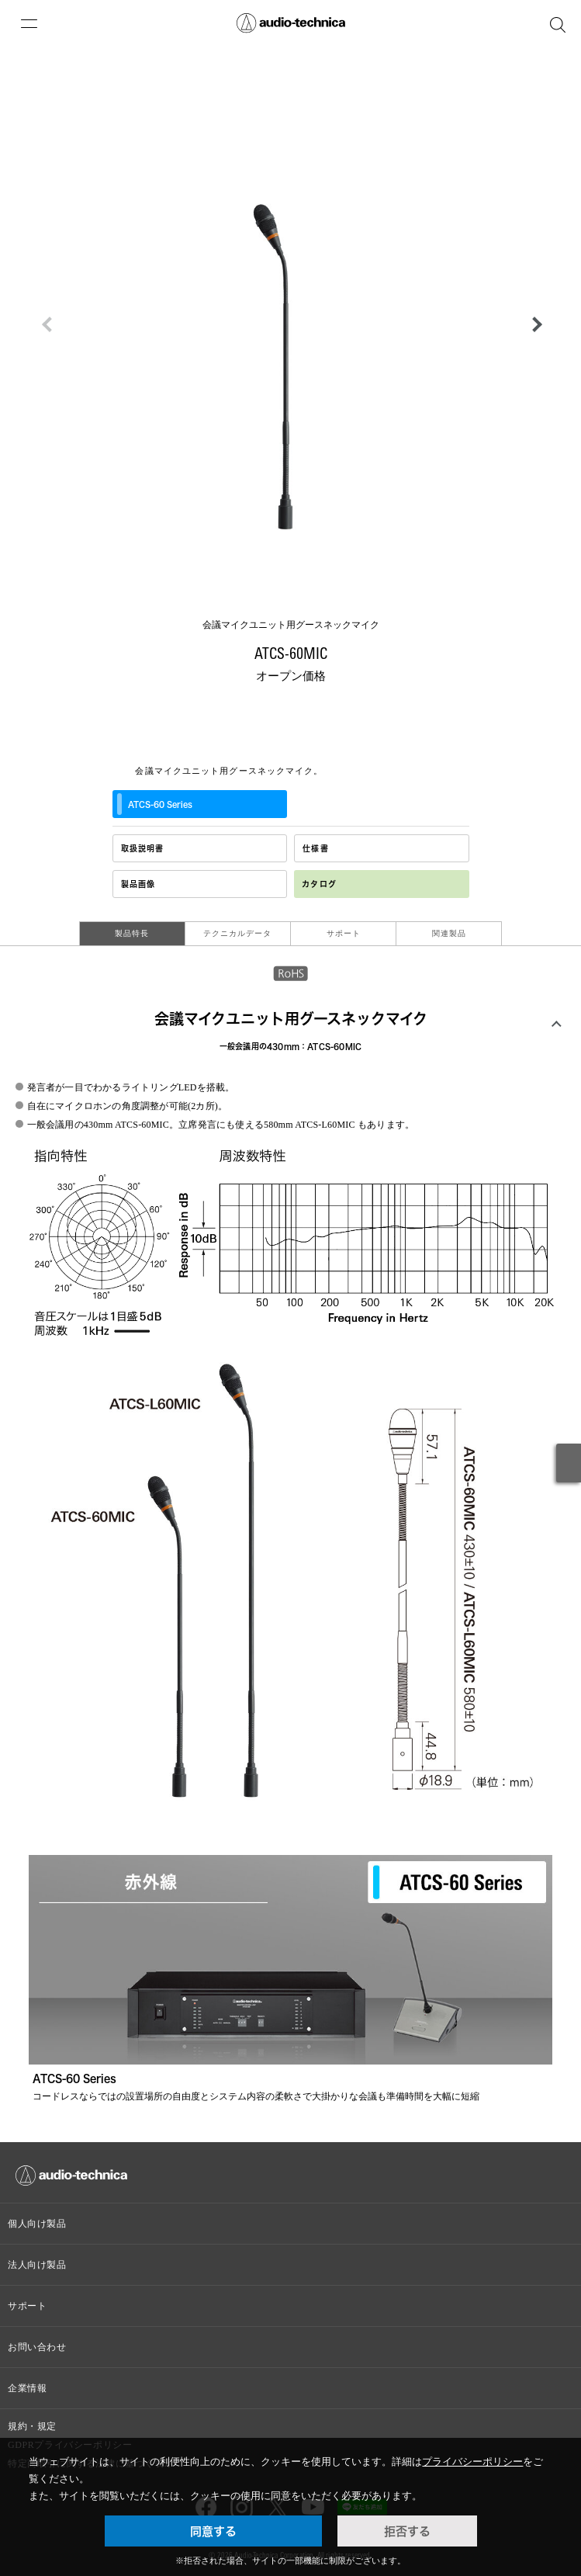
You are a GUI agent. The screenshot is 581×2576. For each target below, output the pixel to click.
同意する (213, 2531)
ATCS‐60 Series (154, 804)
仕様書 (316, 848)
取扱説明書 (142, 848)
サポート (344, 933)
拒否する (407, 2531)
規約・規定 (32, 2426)
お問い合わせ (37, 2347)
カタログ (319, 884)
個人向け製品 (37, 2223)
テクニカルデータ (237, 933)
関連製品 (449, 933)
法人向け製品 (37, 2264)
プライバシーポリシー (472, 2461)
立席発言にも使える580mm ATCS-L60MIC (266, 1124)
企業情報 (27, 2388)
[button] (533, 324)
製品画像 (138, 884)
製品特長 (132, 933)
